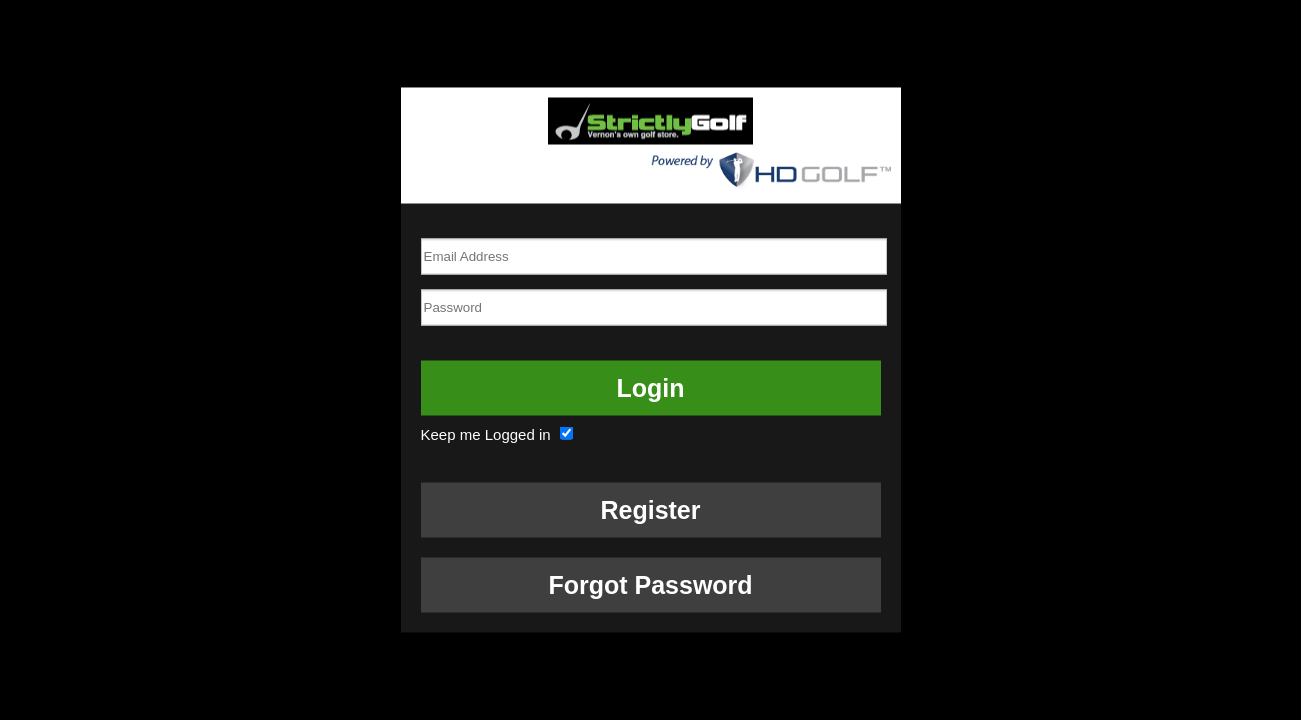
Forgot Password (650, 584)
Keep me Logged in (499, 433)
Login (650, 387)
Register (650, 509)
